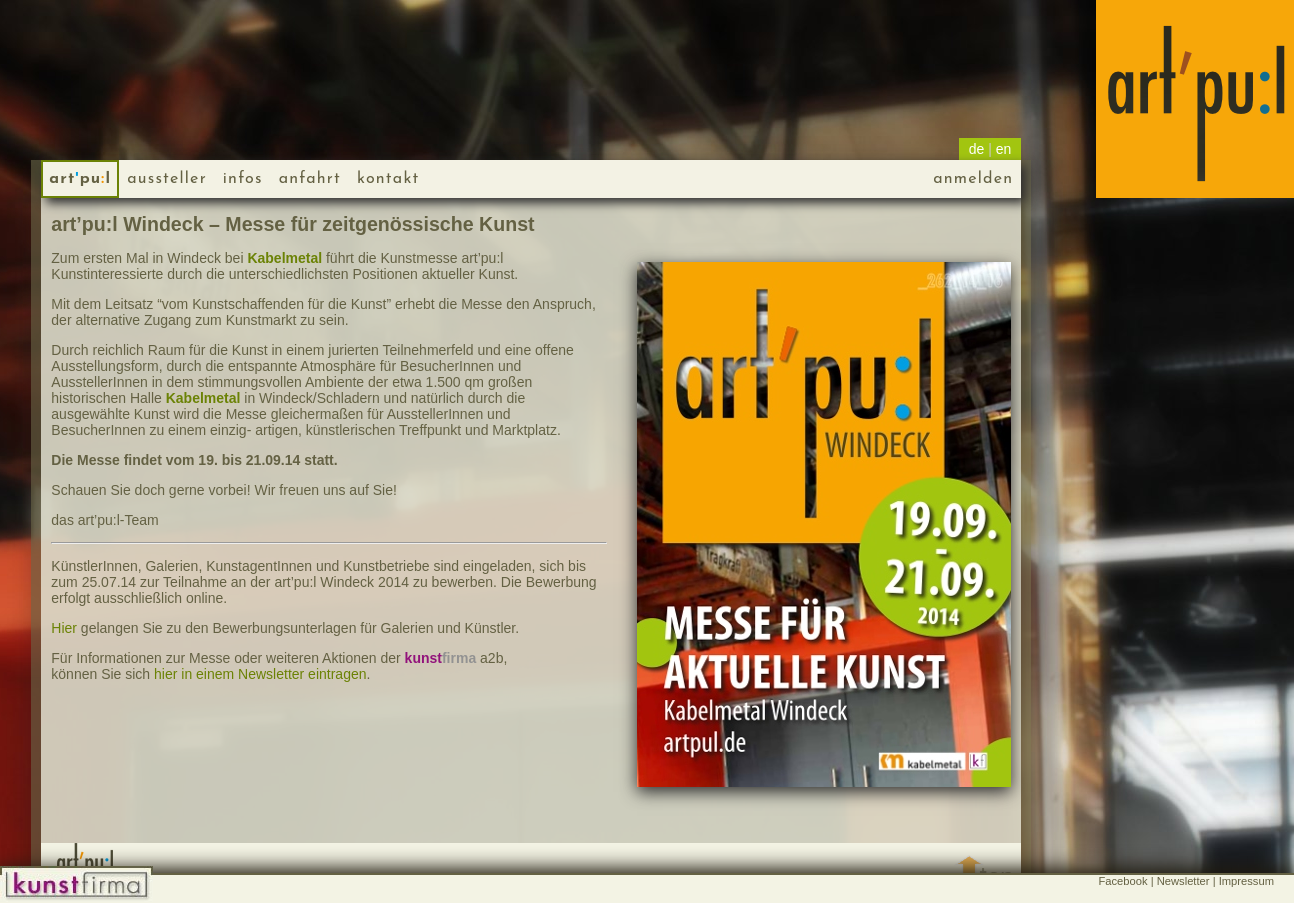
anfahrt (310, 179)
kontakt (388, 179)
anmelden (973, 179)
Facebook (1122, 881)
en (1004, 149)
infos (243, 179)
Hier (64, 628)
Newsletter (1183, 881)
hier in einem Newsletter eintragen (260, 674)
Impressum (1246, 881)
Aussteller (167, 179)
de (977, 149)
